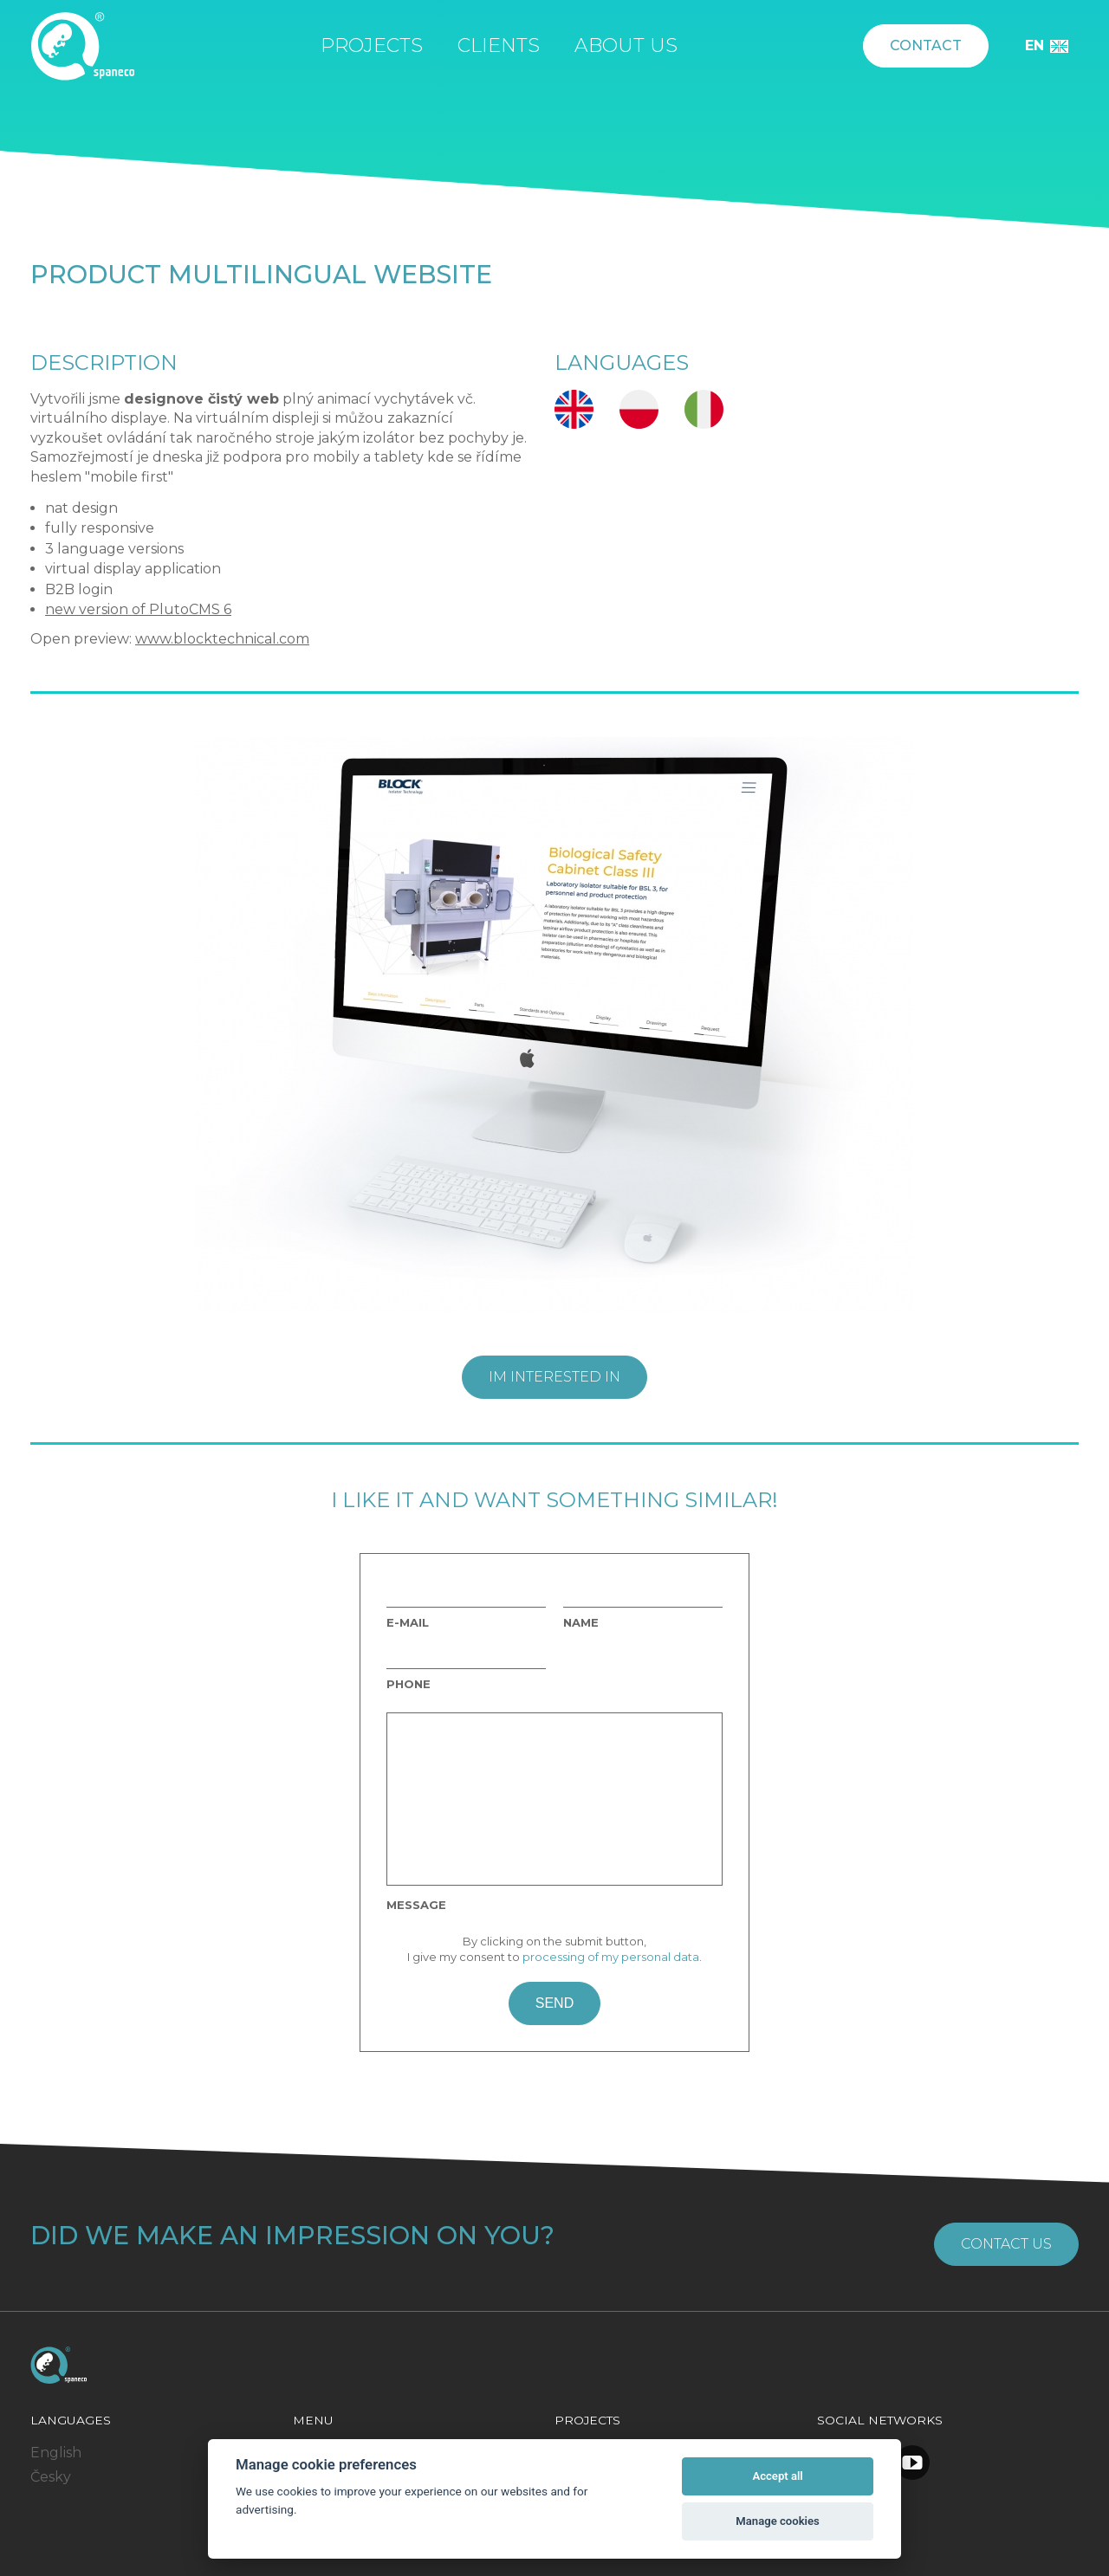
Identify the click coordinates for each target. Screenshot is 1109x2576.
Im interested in (554, 1377)
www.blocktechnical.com (222, 639)
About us (626, 45)
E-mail (407, 1622)
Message (416, 1905)
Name (581, 1622)
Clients (498, 45)
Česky (50, 2477)
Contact (926, 45)
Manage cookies (777, 2521)
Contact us (1006, 2244)
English (55, 2452)
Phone (408, 1684)
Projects (372, 45)
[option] (554, 1024)
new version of (97, 609)
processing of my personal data (610, 1957)
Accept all (777, 2475)
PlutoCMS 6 (190, 609)
